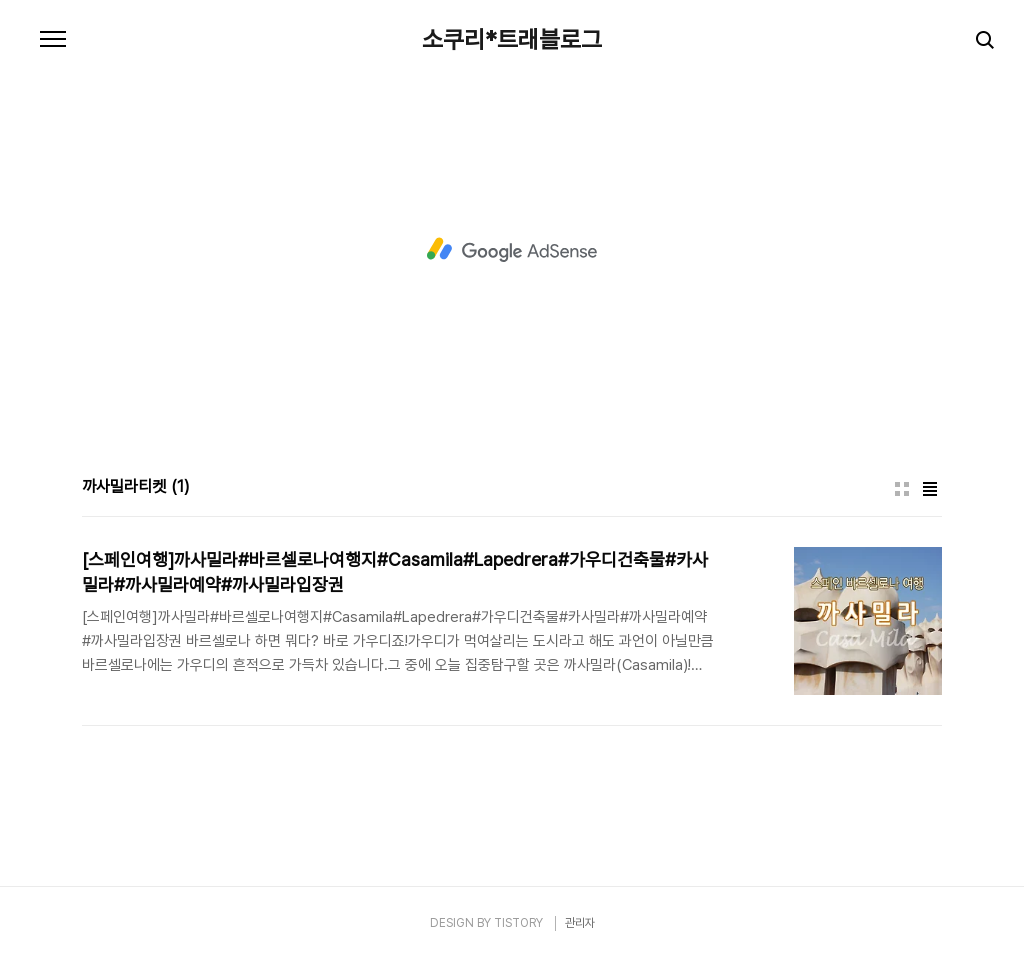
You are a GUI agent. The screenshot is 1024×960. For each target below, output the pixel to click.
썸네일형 (902, 489)
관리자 (580, 923)
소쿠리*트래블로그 (512, 40)
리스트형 (930, 489)
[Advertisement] (512, 250)
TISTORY (518, 923)
